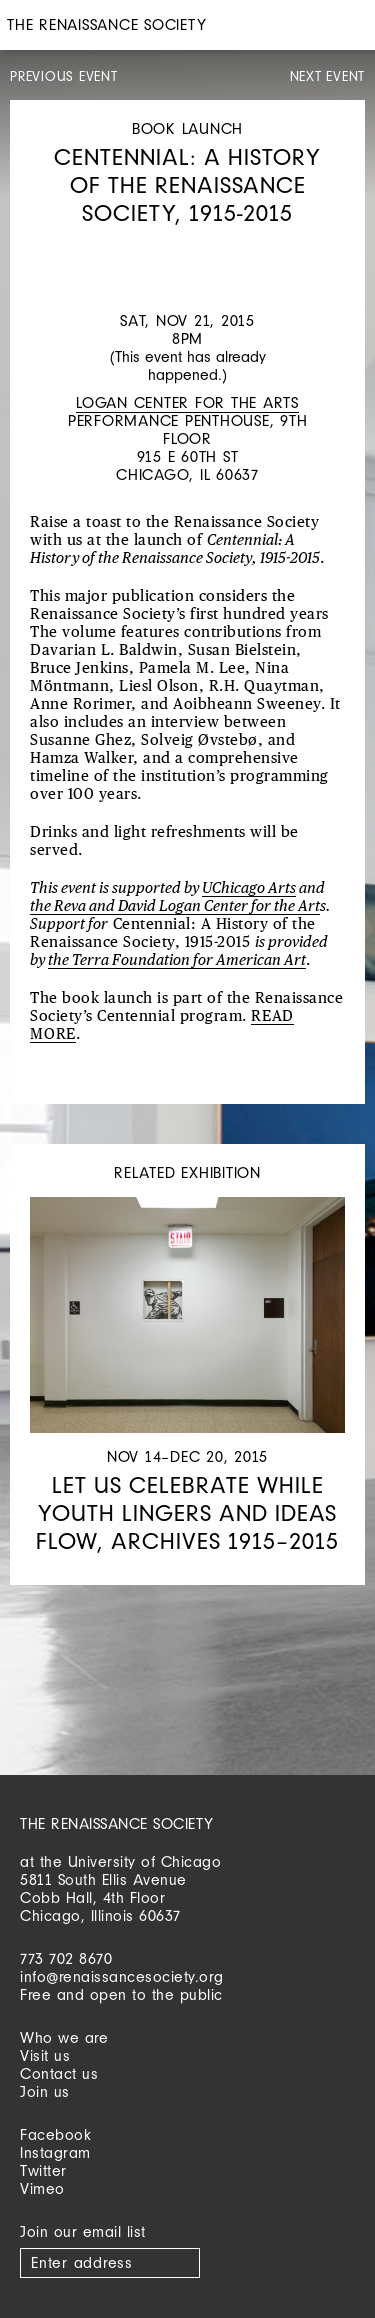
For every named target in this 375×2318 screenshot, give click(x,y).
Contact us (59, 2073)
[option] (187, 247)
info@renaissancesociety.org (122, 1976)
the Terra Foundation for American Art (177, 960)
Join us (45, 2091)
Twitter (43, 2170)
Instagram (55, 2152)
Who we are (64, 2037)
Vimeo (42, 2188)
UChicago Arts (249, 888)
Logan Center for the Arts (187, 402)
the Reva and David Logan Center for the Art (175, 906)
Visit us (45, 2055)
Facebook (55, 2134)
